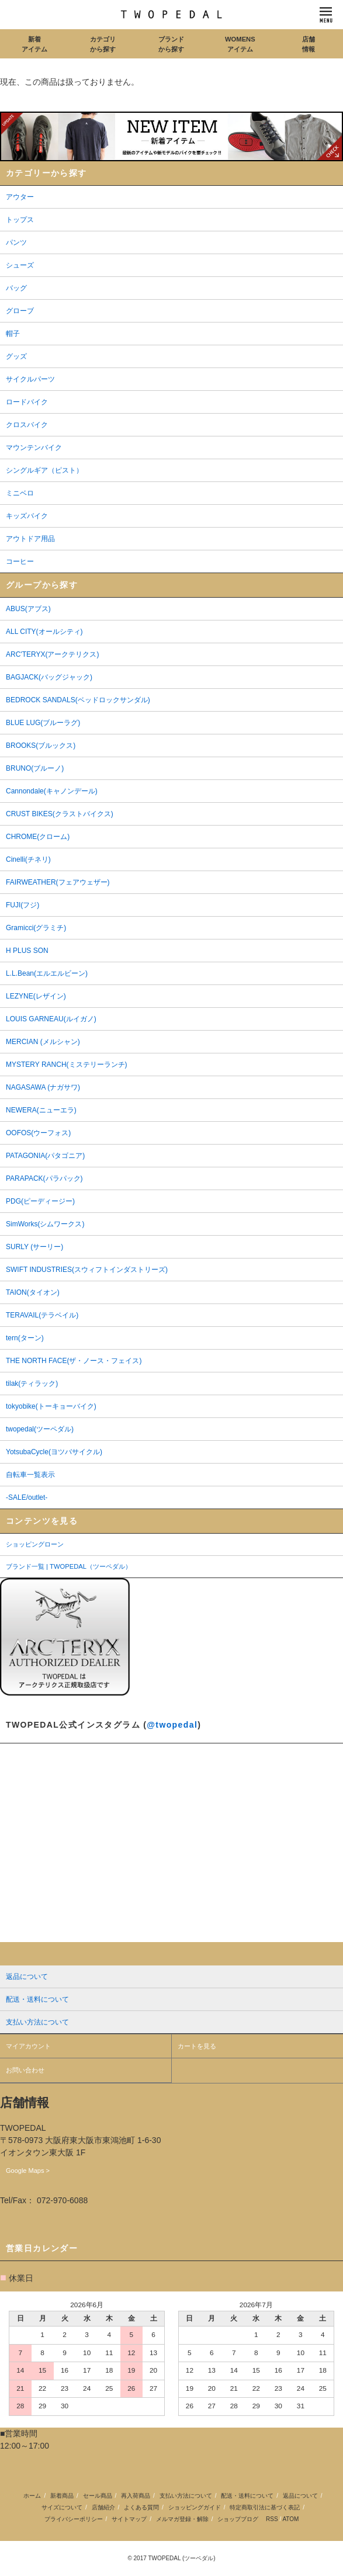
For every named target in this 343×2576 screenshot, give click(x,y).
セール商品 (97, 2495)
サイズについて (61, 2507)
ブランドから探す (171, 44)
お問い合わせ (25, 2070)
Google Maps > (28, 2170)
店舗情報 (308, 44)
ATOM (290, 2519)
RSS (272, 2519)
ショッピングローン (35, 1544)
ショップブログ (237, 2519)
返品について (300, 2495)
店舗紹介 (103, 2507)
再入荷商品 (135, 2495)
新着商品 (62, 2495)
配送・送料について (247, 2495)
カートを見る (197, 2046)
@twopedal (172, 1724)
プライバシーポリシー (73, 2519)
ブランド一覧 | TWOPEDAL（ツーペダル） (68, 1566)
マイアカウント (28, 2046)
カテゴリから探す (103, 44)
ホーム (32, 2495)
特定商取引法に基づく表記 (265, 2507)
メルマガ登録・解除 (182, 2519)
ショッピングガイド (194, 2507)
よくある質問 (141, 2507)
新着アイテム (34, 44)
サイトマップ (129, 2519)
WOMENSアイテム (240, 44)
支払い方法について (186, 2495)
